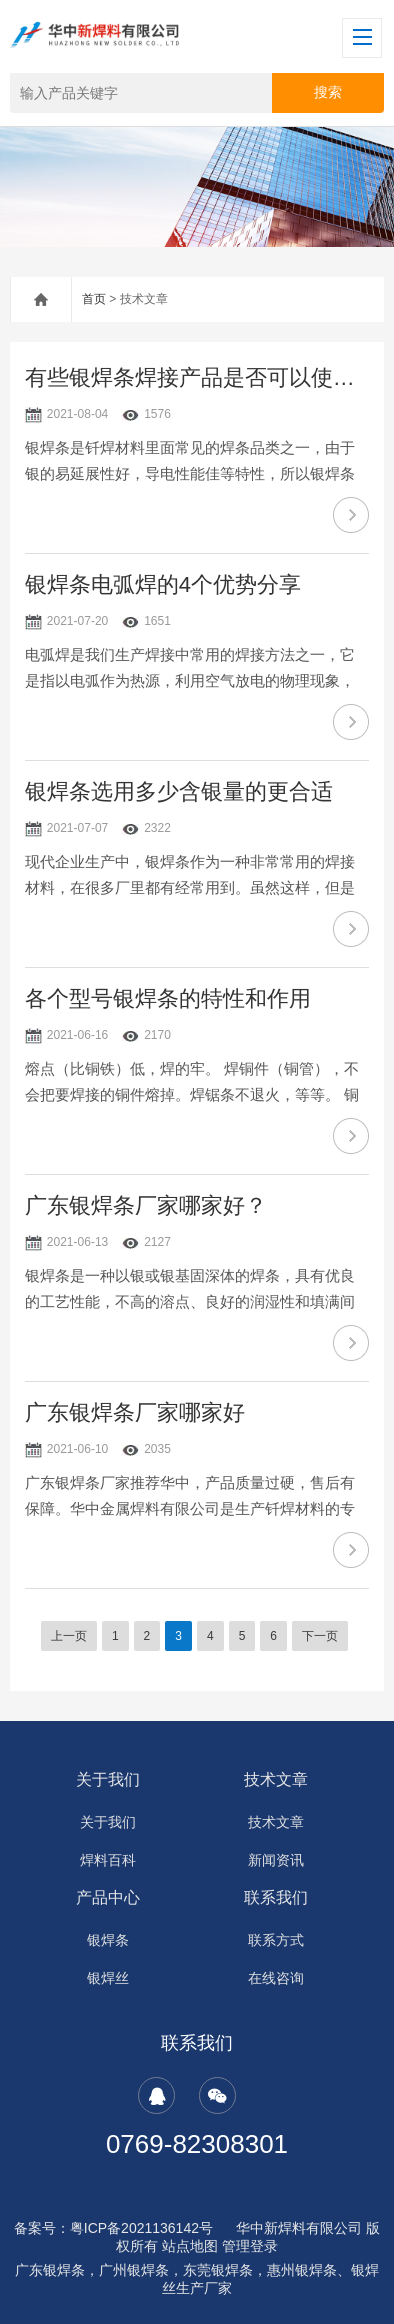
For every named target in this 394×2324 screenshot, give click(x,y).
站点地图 (190, 2246)
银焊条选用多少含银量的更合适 (179, 791)
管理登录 (250, 2246)
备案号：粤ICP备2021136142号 (113, 2228)
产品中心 (108, 1897)
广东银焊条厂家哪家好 (135, 1412)
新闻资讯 (276, 1860)
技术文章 (276, 1779)
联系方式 (276, 1940)
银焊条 (108, 1940)
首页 (94, 299)
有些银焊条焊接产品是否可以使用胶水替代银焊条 (197, 377)
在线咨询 (276, 1978)
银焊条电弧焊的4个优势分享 (163, 584)
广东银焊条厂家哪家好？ (146, 1205)
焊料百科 (108, 1860)
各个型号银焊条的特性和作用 (168, 998)
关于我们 (108, 1779)
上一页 (69, 1636)
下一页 (320, 1636)
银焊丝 (108, 1978)
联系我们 (276, 1897)
